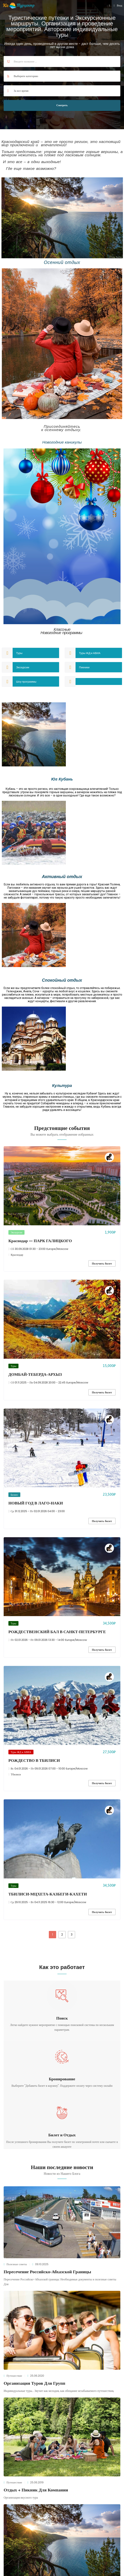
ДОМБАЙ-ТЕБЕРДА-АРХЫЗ (35, 1374)
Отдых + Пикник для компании (36, 2488)
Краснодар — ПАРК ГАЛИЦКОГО (40, 1240)
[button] (9, 1219)
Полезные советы (16, 2263)
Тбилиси (16, 1774)
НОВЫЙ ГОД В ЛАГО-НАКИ (35, 1502)
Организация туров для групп (34, 2382)
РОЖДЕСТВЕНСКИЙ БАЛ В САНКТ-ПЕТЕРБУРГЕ (57, 1631)
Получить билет (102, 1263)
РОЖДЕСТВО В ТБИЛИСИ (34, 1759)
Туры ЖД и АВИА (21, 1751)
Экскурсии (16, 1232)
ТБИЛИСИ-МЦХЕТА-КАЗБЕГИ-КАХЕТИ (47, 1892)
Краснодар (17, 1255)
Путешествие (14, 2375)
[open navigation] (109, 5)
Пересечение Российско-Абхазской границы (47, 2270)
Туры (13, 1365)
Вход (118, 5)
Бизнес (14, 1494)
